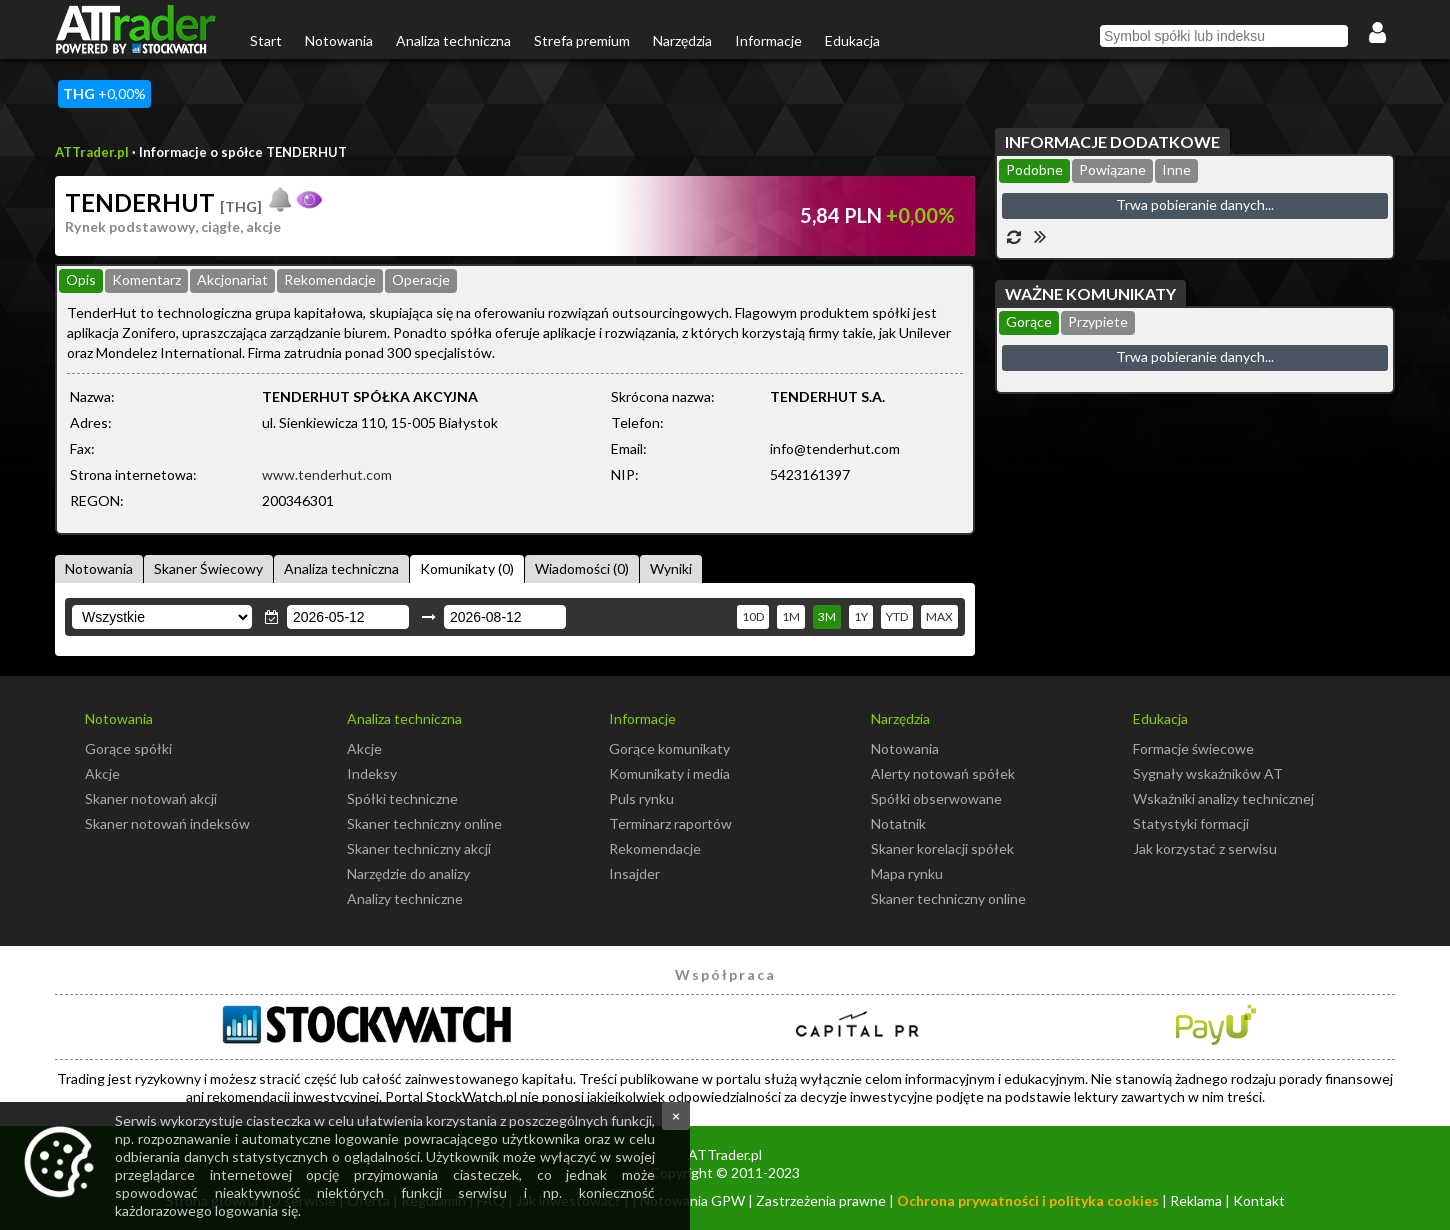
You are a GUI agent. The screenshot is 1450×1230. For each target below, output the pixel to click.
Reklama (1196, 1200)
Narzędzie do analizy (408, 873)
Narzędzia (682, 40)
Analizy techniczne (405, 898)
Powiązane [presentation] (1112, 169)
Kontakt (1259, 1200)
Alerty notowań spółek (943, 773)
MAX (939, 616)
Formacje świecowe (1193, 748)
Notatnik (898, 823)
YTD (897, 616)
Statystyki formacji (1191, 823)
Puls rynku (641, 798)
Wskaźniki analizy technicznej (1223, 798)
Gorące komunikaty (669, 748)
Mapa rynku (907, 873)
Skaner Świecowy (208, 568)
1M (791, 616)
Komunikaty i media (669, 773)
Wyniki (671, 568)
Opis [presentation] (81, 279)
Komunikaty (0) (467, 568)
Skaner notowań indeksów (167, 823)
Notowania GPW (692, 1200)
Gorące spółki (128, 748)
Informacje (768, 40)
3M (827, 616)
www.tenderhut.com (327, 474)
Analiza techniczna (453, 40)
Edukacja (852, 40)
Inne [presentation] (1176, 169)
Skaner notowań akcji (151, 798)
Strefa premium (582, 40)
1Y (861, 616)
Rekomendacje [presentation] (330, 279)
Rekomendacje (655, 848)
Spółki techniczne (402, 798)
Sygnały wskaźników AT (1208, 773)
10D (753, 616)
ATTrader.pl (92, 152)
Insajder (634, 873)
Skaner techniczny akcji (419, 848)
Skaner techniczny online (424, 823)
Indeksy (372, 773)
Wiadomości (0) (582, 568)
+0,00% (104, 93)
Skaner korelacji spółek (942, 848)
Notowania (339, 40)
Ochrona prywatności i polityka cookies (1028, 1200)
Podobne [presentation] (1034, 169)
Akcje (102, 773)
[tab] (81, 281)
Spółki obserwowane (936, 798)
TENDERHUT (163, 202)
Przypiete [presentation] (1098, 321)
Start (266, 40)
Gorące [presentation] (1029, 321)
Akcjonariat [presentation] (232, 279)
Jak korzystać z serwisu (1205, 848)
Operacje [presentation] (421, 279)
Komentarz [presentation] (146, 279)
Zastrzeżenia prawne (821, 1200)
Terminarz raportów (670, 823)
